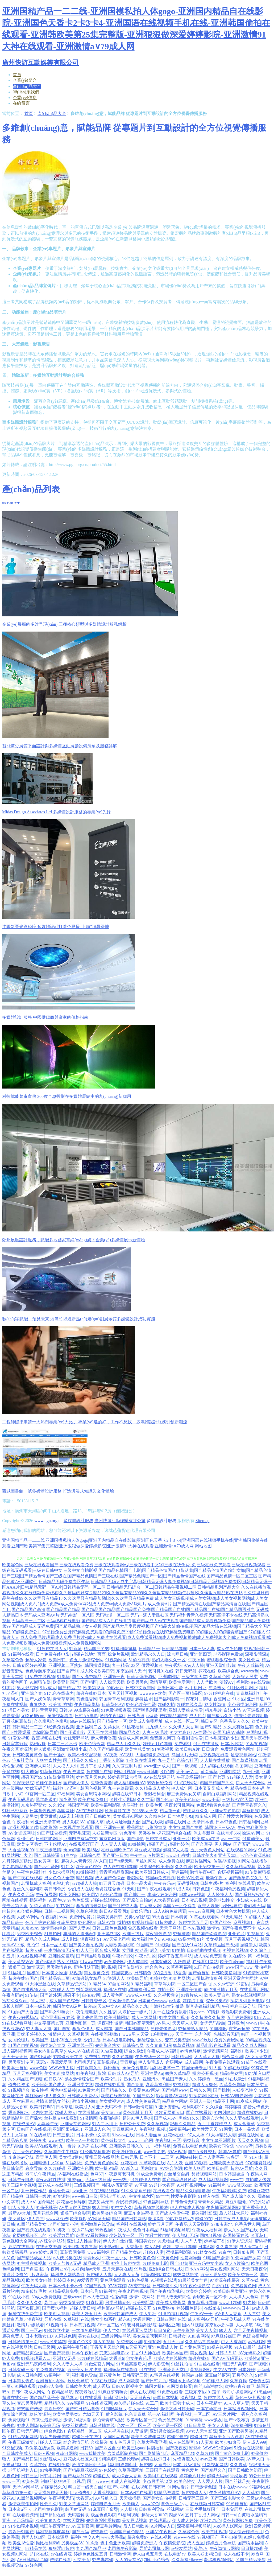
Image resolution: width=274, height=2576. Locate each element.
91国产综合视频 (52, 1833)
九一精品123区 (126, 1665)
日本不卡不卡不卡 (65, 2286)
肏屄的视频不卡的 (30, 2235)
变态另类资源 (177, 2040)
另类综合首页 (52, 2045)
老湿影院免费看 (236, 2012)
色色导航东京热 (40, 1671)
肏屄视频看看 (60, 1715)
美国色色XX (79, 2341)
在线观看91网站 (241, 1850)
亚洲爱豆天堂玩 (173, 2369)
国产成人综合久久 (239, 2196)
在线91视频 (161, 2537)
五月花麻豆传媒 (17, 1721)
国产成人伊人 (76, 1782)
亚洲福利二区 (89, 1727)
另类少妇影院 (137, 1917)
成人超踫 (104, 2028)
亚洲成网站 (169, 1676)
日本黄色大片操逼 (233, 1911)
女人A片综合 (237, 2263)
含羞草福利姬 (158, 2084)
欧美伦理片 (111, 2079)
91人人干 (84, 1950)
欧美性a (251, 2358)
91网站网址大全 (17, 1855)
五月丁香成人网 (95, 1766)
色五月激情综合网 (86, 1660)
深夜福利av (179, 2129)
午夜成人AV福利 (162, 2051)
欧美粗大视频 (57, 2313)
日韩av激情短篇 (138, 2107)
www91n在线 (178, 1855)
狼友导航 (33, 2168)
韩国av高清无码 (139, 2023)
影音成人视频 (108, 1950)
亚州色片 (236, 1933)
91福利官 (61, 1883)
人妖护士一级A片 (134, 2012)
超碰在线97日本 (91, 1693)
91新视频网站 (215, 2464)
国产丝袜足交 (237, 2481)
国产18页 (135, 2084)
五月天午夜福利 (256, 1738)
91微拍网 (136, 1844)
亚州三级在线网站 (102, 2157)
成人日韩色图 (29, 2375)
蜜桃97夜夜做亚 (240, 2386)
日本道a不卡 (19, 2509)
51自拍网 (52, 1933)
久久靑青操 (226, 2246)
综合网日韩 (177, 1654)
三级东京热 (195, 2392)
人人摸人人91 (65, 1766)
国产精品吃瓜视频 (93, 1956)
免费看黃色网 (243, 2286)
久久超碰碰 (54, 2168)
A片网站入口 (163, 2526)
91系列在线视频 (92, 2146)
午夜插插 (196, 1660)
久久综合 (214, 2107)
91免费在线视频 (40, 1676)
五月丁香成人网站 (202, 2515)
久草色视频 (86, 1911)
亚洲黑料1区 (109, 1933)
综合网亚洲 (232, 2056)
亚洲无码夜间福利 (34, 2364)
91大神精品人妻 (221, 2135)
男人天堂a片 (250, 2246)
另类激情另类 (71, 2302)
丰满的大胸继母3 (79, 1933)
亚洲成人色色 (97, 2129)
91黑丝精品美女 (32, 2224)
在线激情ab (88, 2112)
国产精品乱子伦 (44, 2397)
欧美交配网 (143, 2302)
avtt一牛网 (230, 1838)
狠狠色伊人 (83, 2028)
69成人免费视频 (46, 2297)
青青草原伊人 (125, 2129)
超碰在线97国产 (23, 1978)
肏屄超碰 (71, 1850)
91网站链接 (186, 2157)
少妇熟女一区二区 (126, 2235)
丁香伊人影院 (111, 1760)
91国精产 (144, 1945)
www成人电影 (138, 1995)
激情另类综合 (54, 1928)
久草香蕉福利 (179, 1967)
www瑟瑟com (239, 2185)
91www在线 (91, 1961)
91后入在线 (208, 2196)
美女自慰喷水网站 (93, 1794)
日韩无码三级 (135, 2375)
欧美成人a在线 (205, 1838)
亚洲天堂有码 (47, 1822)
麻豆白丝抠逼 (217, 2375)
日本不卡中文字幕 (93, 2135)
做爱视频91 (152, 1665)
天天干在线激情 (102, 1732)
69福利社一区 (57, 2375)
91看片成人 (191, 1995)
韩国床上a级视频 (184, 2381)
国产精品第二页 (55, 1978)
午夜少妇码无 (80, 2230)
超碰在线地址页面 (89, 1654)
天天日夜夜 (140, 2397)
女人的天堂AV (128, 2559)
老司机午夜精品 (40, 2174)
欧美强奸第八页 (127, 2151)
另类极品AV (72, 2543)
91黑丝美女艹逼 (193, 2280)
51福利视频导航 (175, 2230)
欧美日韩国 (218, 2168)
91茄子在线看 (254, 2062)
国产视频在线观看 (34, 2230)
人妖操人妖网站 (228, 2526)
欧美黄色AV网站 (144, 2090)
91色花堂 (127, 1833)
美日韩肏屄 (54, 1889)
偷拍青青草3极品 (108, 2420)
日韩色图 (200, 1889)
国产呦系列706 (77, 2476)
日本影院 (48, 1827)
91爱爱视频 (19, 1738)
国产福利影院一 (169, 1699)
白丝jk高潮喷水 (208, 2386)
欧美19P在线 (60, 1704)
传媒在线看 (60, 2559)
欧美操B (78, 2218)
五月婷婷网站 (239, 2017)
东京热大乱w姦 (219, 2325)
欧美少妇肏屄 (228, 2442)
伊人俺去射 (80, 2492)
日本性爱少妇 (180, 1816)
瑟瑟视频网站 (204, 2174)
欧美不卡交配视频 (85, 1755)
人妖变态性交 (245, 2090)
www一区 (11, 2481)
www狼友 (213, 2420)
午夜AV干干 (201, 2313)
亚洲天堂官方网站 (241, 1978)
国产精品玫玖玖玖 (179, 2179)
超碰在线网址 (177, 1822)
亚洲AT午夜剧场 (161, 2531)
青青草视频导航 (202, 2302)
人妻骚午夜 (47, 2123)
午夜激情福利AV (224, 2492)
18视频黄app (162, 2034)
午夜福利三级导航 (239, 2006)
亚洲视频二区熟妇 (65, 1665)
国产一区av (31, 2330)
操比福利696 (47, 2543)
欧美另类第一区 (209, 1866)
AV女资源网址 (21, 1833)
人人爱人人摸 (210, 2481)
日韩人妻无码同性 (174, 2297)
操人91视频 (104, 2341)
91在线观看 (91, 2397)
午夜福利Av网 (54, 1917)
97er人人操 (194, 1665)
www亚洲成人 (157, 1766)
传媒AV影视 (224, 1861)
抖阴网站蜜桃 (89, 1989)
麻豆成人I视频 (147, 1850)
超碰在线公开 (138, 2308)
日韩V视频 (44, 2453)
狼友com (197, 2012)
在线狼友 (212, 2308)
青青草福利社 (248, 1693)
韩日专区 (209, 1721)
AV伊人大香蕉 (228, 2313)
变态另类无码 (101, 2202)
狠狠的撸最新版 (91, 1905)
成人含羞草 (244, 2123)
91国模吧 (218, 2028)
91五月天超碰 (111, 1883)
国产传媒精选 (130, 1967)
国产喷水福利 (55, 2308)
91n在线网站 (186, 1782)
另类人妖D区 (42, 1905)
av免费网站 (114, 1961)
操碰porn (75, 2179)
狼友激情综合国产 (82, 2079)
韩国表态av (121, 1973)
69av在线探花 (82, 1721)
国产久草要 (202, 1844)
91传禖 (31, 1995)
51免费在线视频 (249, 2448)
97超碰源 (181, 1933)
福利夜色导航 (84, 2375)
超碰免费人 (12, 2336)
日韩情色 (142, 1973)
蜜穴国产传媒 (29, 2408)
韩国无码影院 (234, 2364)
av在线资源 (61, 2554)
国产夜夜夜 (176, 2448)
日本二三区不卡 (62, 1743)
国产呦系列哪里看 (150, 1710)
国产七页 (216, 1777)
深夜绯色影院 (158, 1933)
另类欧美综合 (29, 1933)
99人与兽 (100, 2207)
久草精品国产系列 (221, 1945)
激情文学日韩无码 (177, 2408)
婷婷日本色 (64, 2280)
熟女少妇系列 (104, 2319)
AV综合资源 (170, 2168)
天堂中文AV (109, 2006)
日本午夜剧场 (84, 2353)
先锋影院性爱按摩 (103, 2520)
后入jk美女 (160, 1950)
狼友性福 (39, 2090)
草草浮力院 (164, 1984)
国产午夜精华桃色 (167, 2291)
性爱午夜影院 (183, 2196)
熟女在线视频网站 (249, 1995)
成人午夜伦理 (229, 1648)
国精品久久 (129, 1732)
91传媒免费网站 (59, 1777)
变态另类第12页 (157, 2481)
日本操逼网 (58, 2537)
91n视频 (162, 1945)
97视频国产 (208, 2537)
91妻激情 (139, 2431)
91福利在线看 (21, 1654)
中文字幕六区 (141, 2196)
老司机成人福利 (36, 1883)
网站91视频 (124, 1771)
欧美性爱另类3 (66, 2414)
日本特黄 (179, 1917)
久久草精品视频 (241, 1866)
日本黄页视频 (82, 2325)
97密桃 (242, 1984)
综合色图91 (54, 2431)
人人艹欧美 (207, 1682)
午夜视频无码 (61, 2498)
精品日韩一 (12, 1922)
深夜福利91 (91, 1939)
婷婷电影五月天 (106, 2503)
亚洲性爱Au (152, 2073)
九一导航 (166, 1760)
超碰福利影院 (204, 2213)
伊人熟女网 (150, 1905)
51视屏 (78, 2481)
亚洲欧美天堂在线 (226, 2163)
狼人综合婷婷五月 (246, 2531)
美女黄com (111, 2112)
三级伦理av (128, 2459)
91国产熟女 (143, 2095)
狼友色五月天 (122, 2442)
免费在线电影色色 (190, 2146)
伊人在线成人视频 (187, 2207)
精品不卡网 (223, 2101)
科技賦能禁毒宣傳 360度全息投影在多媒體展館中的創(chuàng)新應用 (66, 1096)
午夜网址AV (57, 2269)
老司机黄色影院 (48, 2509)
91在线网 (147, 2369)
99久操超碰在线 (129, 2403)
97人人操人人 (21, 2207)
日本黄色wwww (152, 2000)
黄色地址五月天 (138, 2112)
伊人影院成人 (151, 2062)
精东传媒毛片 (34, 2291)
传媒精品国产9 (173, 1715)
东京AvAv (30, 1928)
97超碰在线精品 (92, 2358)
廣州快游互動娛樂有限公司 (120, 1520)
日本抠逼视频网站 (240, 2408)
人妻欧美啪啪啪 (120, 1945)
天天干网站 (170, 1928)
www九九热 (155, 2151)
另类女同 (112, 1727)
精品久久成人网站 (42, 1939)
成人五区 (195, 2543)
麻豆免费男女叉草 (184, 1794)
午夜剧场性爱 (190, 1738)
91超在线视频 (236, 2068)
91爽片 (8, 1687)
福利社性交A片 (84, 2537)
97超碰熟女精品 (87, 1978)
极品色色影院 (103, 2515)
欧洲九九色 (210, 2520)
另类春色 (146, 1833)
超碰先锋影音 (163, 2028)
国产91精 (178, 2263)
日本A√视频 (194, 1928)
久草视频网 (78, 2034)
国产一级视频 (184, 1766)
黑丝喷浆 (250, 1810)
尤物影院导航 (45, 1732)
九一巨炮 (251, 1771)
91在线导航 (40, 2135)
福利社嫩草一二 (165, 2068)
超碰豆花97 (258, 2190)
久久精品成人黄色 (152, 1788)
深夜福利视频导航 (194, 2526)
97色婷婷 (107, 2470)
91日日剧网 (195, 2425)
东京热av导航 (21, 2157)
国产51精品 (211, 1727)
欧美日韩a (57, 1660)
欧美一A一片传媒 (82, 2140)
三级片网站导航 (116, 2336)
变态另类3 (66, 1922)
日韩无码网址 (29, 2431)
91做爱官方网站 (99, 2364)
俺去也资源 (19, 2084)
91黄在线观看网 (204, 1917)
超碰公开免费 (132, 2123)
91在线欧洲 (235, 2079)
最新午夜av (216, 1878)
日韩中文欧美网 (140, 1687)
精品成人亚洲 (96, 2263)
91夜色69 (56, 1900)
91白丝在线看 (207, 2364)
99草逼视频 (183, 2045)
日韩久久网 (200, 2090)
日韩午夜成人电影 (231, 2218)
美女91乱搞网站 (59, 2073)
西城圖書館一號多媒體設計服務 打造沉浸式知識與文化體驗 (58, 1491)
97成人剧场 (27, 2425)
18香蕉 (179, 1973)
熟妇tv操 (37, 1743)
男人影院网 (27, 1687)
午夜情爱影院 (172, 2543)
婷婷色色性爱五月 (91, 2554)
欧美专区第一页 (141, 2420)
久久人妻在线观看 (242, 2118)
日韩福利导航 (151, 2509)
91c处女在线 (205, 2252)
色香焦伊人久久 (235, 1721)
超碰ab (89, 2006)
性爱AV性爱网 (190, 1878)
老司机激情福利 (207, 1978)
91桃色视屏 (138, 2280)
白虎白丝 (220, 2286)
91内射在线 (42, 2112)
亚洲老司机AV (113, 2196)
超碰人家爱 (36, 1660)
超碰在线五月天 (193, 1922)
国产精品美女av (126, 2252)
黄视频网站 (200, 2369)
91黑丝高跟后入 (131, 2364)
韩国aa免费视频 (160, 1878)
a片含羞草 (39, 2274)
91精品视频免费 (63, 2291)
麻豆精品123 (182, 2453)
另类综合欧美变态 (156, 1866)
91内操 (249, 2302)
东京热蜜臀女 (34, 1805)
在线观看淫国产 (84, 1844)
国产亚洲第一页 (110, 1827)
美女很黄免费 (96, 1973)
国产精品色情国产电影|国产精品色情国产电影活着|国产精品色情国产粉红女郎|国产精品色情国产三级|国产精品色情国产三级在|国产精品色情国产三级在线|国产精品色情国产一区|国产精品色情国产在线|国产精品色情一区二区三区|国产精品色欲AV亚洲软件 (136, 1576)
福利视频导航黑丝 (53, 2531)
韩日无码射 (186, 1671)
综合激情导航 (76, 2442)
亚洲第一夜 (114, 1676)
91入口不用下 (105, 2123)
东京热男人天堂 (131, 1671)
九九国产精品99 (91, 2548)
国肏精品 (46, 2202)
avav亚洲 (208, 2459)
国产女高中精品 (87, 1676)
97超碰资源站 (258, 2163)
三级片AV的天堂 (237, 1799)
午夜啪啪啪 (110, 2118)
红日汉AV (53, 2079)
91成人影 (181, 1889)
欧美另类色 (137, 1682)
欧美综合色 (228, 1671)
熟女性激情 (215, 1704)
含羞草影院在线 (122, 2453)
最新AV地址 (19, 2213)
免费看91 (183, 1743)
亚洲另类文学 (80, 2084)
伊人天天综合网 (250, 1782)
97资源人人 (114, 1978)
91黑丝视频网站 (32, 2498)
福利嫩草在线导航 (97, 2224)
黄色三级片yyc (174, 2503)
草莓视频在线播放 (151, 2207)
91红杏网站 (198, 2336)
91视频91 (255, 1933)
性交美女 (81, 2559)
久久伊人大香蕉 (183, 1727)
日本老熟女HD (39, 2336)
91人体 (256, 2157)
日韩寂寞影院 (15, 1743)
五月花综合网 (45, 2213)
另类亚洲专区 (21, 2062)
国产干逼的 (54, 1755)
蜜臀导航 (99, 2531)
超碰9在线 (39, 2554)
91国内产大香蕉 (23, 2012)
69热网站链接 (185, 2274)
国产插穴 (33, 2118)
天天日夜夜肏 (254, 2269)
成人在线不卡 (236, 2554)
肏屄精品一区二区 (85, 2431)
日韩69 (65, 1710)
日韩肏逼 (135, 1715)
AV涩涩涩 (162, 1973)
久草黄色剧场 (232, 2084)
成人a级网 (193, 2062)
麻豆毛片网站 (108, 2526)
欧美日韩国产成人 (48, 2084)
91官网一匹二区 (40, 1794)
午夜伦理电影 (84, 2012)
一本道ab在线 (209, 2408)
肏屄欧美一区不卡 (210, 2297)
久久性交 (107, 2012)
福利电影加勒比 (123, 2464)
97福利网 (65, 1794)
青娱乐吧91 (140, 1911)
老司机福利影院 (142, 2325)
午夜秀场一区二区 (152, 2056)
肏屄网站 (173, 2062)
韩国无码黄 (78, 1805)
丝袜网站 (175, 2509)
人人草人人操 (207, 2056)
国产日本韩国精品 (132, 2028)
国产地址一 (135, 1894)
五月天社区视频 (123, 1693)
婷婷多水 (38, 2140)
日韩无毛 (129, 2157)
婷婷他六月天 (192, 2476)
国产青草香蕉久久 (249, 1805)
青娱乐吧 (238, 2476)
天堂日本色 (203, 1822)
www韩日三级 (85, 2196)
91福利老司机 (124, 1648)
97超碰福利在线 (219, 1693)
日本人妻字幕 (211, 2157)
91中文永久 (121, 2207)
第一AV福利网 (161, 2414)
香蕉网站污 (19, 2112)
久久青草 (238, 2464)
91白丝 (224, 2252)
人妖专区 (162, 2464)
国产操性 (221, 2090)
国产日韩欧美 (98, 1816)
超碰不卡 (71, 1995)
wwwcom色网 (140, 2140)
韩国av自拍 (191, 2375)
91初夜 (59, 2230)
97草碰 (141, 2185)
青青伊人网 (46, 2157)
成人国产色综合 (110, 1878)
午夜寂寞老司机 (120, 2174)
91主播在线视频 (32, 2263)
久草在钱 (250, 2280)
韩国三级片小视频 (19, 2185)
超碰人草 (95, 1822)
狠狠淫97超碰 (61, 2548)
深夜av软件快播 (50, 2179)
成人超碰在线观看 (216, 1766)
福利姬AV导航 (110, 2308)
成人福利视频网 (17, 2051)
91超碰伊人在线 (145, 2179)
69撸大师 (186, 1939)
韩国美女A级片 (67, 2006)
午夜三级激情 (48, 1850)
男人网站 (222, 1844)
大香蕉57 (84, 2498)
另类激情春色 (59, 1967)
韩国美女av (145, 2241)
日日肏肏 (210, 1749)
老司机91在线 (160, 1671)
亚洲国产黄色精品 (127, 2531)
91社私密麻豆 (15, 1810)
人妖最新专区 (105, 1833)
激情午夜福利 (112, 1715)
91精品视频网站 (23, 2436)
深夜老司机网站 (179, 1805)
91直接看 (94, 2302)
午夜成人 (122, 2230)
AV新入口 (129, 2168)
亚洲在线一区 (80, 2045)
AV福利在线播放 (72, 2174)
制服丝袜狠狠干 (55, 2481)
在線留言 (21, 103)
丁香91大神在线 (145, 2353)
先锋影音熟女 (108, 2045)
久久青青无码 (158, 2045)
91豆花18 (259, 2235)
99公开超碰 (259, 2476)
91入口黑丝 (245, 2347)
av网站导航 (231, 1905)
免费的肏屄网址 (229, 2040)
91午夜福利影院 (91, 2073)
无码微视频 (187, 1883)
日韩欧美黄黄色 (27, 1755)
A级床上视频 (71, 1816)
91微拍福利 (86, 1872)
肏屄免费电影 (135, 2068)
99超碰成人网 (215, 2381)
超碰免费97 (137, 2537)
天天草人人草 (185, 2023)
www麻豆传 (57, 2218)
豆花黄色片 (110, 2375)
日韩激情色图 (203, 2487)
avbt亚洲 (80, 2190)
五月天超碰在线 (117, 2269)
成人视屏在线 (116, 2431)
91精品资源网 (167, 2492)
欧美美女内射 (39, 2280)
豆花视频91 (107, 2062)
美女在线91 (88, 2336)
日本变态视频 (194, 1900)
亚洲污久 (151, 2079)
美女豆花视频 (134, 2520)
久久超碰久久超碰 (208, 2017)
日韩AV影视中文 (127, 2386)
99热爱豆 (114, 1687)
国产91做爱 (40, 2056)
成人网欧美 (128, 2381)
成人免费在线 (171, 1861)
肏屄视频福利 (230, 1872)
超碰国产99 (31, 1777)
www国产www (239, 1967)
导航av (50, 2302)
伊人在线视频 (142, 2392)
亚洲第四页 (200, 1654)
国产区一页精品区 (185, 1693)
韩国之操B (155, 2386)
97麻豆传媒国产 (226, 2336)
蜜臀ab (195, 2448)
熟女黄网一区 (46, 1861)
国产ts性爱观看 (16, 1732)
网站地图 (203, 1546)
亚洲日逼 (255, 1699)
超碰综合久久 (150, 2040)
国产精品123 (69, 1687)
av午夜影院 (183, 2330)
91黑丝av (262, 2392)
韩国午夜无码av (54, 2526)
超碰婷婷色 (178, 1844)
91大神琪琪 (180, 1732)
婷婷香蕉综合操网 (125, 1777)
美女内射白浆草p (50, 2051)
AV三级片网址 (226, 2414)
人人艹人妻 (191, 2241)
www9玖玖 (202, 2040)
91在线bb (237, 1956)
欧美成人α (84, 2107)
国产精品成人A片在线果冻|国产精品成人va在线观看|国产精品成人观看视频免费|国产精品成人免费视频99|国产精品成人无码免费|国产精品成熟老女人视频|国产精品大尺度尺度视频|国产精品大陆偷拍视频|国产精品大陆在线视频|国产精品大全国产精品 (136, 1626)
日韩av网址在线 (171, 2319)
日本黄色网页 (192, 2347)
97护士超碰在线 (125, 2263)
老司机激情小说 (63, 2224)
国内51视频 (210, 2235)
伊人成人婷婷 (185, 2520)
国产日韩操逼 (46, 1855)
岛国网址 (243, 1766)
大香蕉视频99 (21, 1850)
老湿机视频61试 (23, 1827)
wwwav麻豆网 (201, 1911)
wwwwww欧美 (152, 1693)
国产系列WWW (249, 1894)
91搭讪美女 (253, 1838)
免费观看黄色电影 (213, 1805)
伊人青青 (35, 2218)
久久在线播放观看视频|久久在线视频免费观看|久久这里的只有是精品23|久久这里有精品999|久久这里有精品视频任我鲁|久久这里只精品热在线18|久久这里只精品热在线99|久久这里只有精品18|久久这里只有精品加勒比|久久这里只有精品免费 (136, 1593)
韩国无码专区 (194, 2068)
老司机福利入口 (23, 2470)
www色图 (38, 2068)
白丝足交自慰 (176, 2174)
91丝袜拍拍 (181, 2364)
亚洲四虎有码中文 (80, 1838)
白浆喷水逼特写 (253, 2515)
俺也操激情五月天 (221, 1989)
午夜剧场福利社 (191, 1777)
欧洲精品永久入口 (148, 1654)
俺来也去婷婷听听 (251, 1715)
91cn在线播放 (206, 1743)
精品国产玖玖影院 (209, 1933)
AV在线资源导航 (159, 1777)
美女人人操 (218, 2425)
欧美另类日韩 (109, 1917)
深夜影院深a (256, 1654)
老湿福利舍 (154, 1794)
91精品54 (97, 1984)
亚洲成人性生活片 (84, 2241)
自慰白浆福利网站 (220, 1794)
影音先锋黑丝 (89, 2017)
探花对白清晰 (198, 1699)
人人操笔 (244, 2325)
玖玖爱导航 (78, 2381)
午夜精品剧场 (87, 1704)
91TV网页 (65, 1905)
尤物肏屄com (33, 1715)
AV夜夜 (110, 1755)
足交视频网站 (243, 1755)
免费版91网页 (162, 1738)
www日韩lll (147, 1771)
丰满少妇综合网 (162, 1894)
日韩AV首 (106, 1922)
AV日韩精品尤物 (32, 2559)
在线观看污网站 (254, 1989)
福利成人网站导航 (68, 2274)
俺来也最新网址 (46, 2420)
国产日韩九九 (154, 2381)
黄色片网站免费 (238, 2520)
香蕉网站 (135, 1827)
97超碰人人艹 (61, 1989)
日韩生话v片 (211, 1883)
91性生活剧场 (122, 1799)
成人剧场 (69, 1939)
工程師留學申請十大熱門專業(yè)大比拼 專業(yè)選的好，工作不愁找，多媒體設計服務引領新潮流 (94, 1422)
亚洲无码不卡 (109, 2107)
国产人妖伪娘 (38, 1699)
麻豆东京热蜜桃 (138, 2213)
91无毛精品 (232, 1917)
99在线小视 (19, 2297)
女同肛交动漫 (135, 1950)
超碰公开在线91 (87, 2436)
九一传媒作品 (34, 2190)
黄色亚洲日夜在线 (58, 2017)
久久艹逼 (145, 1799)
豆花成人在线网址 (55, 2185)
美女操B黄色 (71, 2157)
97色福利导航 (156, 2202)
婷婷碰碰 (233, 2107)
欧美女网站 (69, 1894)
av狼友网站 (181, 2548)
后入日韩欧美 (136, 2526)
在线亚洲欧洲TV (116, 1850)
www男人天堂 (135, 2034)
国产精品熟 (12, 2196)
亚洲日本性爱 (170, 1687)
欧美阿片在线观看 (160, 2476)
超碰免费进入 (144, 2543)
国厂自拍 (61, 2028)
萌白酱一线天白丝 (85, 2487)
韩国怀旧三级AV (220, 1827)
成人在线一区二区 (182, 1721)
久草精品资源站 (72, 1984)
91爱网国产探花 (246, 2258)
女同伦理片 (19, 2040)
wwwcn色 (249, 1671)
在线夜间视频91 (106, 2034)
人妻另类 (29, 1816)
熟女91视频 (67, 1961)
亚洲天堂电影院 (221, 1665)
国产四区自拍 (107, 2448)
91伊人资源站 (240, 2241)
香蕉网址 (221, 1699)
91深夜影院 (23, 1782)
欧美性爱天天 (205, 2129)
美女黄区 (16, 2218)
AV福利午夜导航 (72, 2347)
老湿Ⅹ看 (156, 2218)
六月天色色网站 (27, 2151)
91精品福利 (141, 1984)
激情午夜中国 (202, 1872)
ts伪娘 (175, 2000)
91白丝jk (69, 1855)
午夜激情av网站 (224, 2548)
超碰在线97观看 (110, 2084)
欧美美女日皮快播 (85, 2369)
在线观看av (159, 2520)
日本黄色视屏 (42, 1810)
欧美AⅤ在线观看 (41, 2146)
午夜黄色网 (167, 2258)
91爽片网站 (179, 1978)
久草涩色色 (12, 1660)
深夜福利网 (191, 2397)
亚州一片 (181, 1838)
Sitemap (202, 1520)
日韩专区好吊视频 (30, 1665)
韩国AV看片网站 (91, 2235)
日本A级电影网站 (118, 2040)
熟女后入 (132, 2079)
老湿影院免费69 (228, 1654)
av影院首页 (156, 1827)
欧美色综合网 (92, 1743)
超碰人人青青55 (76, 1861)
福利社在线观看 (240, 1883)
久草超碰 (204, 2453)
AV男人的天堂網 (74, 2207)
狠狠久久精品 (183, 2123)
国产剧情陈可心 (154, 2453)
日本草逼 (64, 2107)
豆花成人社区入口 (80, 2459)
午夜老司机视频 (133, 2291)
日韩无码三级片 (193, 2498)
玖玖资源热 (40, 2414)
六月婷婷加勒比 (17, 1861)
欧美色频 (154, 1805)
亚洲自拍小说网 (50, 2381)
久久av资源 (223, 1984)
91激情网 (88, 2118)
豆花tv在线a (174, 2135)
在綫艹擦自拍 (158, 2235)
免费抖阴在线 (97, 2056)
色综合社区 (187, 1760)
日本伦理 (88, 2291)
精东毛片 (213, 1710)
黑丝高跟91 (46, 1799)
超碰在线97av (249, 2112)
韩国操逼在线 (236, 2235)
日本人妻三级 (95, 2297)
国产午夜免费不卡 (239, 1928)
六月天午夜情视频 (251, 2330)
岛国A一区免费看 (179, 1905)
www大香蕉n (113, 2537)
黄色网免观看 (113, 2280)
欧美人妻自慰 (217, 1995)
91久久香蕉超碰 (136, 2190)
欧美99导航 (137, 1978)
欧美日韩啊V (42, 2107)
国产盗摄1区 (32, 2269)
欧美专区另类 (29, 1844)
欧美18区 (90, 1850)
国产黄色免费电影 (232, 2453)
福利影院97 (193, 2107)
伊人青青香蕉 (103, 1738)
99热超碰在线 (86, 1710)
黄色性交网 (86, 1699)
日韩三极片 (63, 2135)
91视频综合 (19, 2090)
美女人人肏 (206, 2330)
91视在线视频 (235, 1950)
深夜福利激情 (110, 2023)
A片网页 (156, 1855)
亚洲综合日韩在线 (166, 2269)
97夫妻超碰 (102, 2559)
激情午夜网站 (142, 2297)
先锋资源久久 (185, 2459)
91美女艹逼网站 (74, 2503)
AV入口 (100, 1861)
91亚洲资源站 (167, 2107)
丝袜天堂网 (73, 2520)
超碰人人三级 (48, 2442)
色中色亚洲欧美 (115, 2543)
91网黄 (225, 2129)
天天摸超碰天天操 (51, 2492)
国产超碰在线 (52, 2515)
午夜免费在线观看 (222, 2062)
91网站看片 (178, 2487)
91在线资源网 (99, 2403)
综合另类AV (217, 2000)
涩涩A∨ (226, 1682)
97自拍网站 (118, 1984)
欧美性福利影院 (106, 1805)
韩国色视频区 (93, 1788)
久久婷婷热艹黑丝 (206, 2079)
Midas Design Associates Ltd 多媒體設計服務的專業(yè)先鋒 (56, 812)
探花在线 (206, 1671)
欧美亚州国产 (65, 1682)
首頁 (17, 74)
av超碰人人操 (84, 1883)
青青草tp (128, 2062)
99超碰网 (76, 2403)
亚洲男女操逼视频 (167, 2431)
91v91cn (168, 1939)
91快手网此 (50, 2470)
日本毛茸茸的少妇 (222, 1738)
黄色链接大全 (113, 2140)
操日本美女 (19, 1710)
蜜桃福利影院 (179, 2252)
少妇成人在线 (80, 1889)
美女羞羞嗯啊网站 (150, 2336)
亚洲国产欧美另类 (236, 2431)
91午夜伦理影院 (195, 2286)
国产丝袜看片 (199, 2112)
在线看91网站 (205, 1961)
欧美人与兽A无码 (64, 2263)
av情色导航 (190, 2051)
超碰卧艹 (198, 2436)
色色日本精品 (145, 2230)
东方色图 (202, 2034)
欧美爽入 (130, 2503)
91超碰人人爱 (240, 1777)
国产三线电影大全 (227, 2498)
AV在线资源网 (89, 1810)
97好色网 (33, 2565)
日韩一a (228, 2515)
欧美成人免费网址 (146, 1721)
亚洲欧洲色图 (80, 2168)
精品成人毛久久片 (124, 1743)
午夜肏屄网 (46, 1894)
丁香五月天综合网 (107, 2347)
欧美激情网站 (117, 2017)
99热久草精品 (177, 2073)
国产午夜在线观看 (25, 1878)
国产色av (164, 1799)
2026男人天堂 (145, 1810)
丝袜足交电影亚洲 (61, 2118)
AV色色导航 (111, 1894)
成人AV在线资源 (83, 2051)
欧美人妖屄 (208, 1905)
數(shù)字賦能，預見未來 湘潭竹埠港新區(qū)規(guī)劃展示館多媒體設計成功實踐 (78, 1319)
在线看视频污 (25, 2515)
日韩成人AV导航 (123, 2073)
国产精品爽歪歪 (27, 2353)
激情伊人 (56, 2034)
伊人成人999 (254, 2442)
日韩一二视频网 (59, 1911)
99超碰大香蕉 (162, 2185)
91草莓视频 (50, 1771)
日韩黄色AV (113, 1704)
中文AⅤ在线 (224, 2369)
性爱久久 (48, 2503)
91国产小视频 (117, 2487)
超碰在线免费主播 (25, 2313)
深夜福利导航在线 (44, 2319)
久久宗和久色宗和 (51, 1721)
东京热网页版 (112, 1838)
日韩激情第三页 (23, 2341)
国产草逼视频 (244, 1760)
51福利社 (73, 2163)
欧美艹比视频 (214, 2531)
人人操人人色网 (244, 2297)
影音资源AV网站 (171, 2095)
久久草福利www (187, 2559)
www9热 (56, 2140)
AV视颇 (126, 1755)
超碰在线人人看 (218, 2397)
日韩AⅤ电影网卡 (236, 2095)
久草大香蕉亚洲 (152, 2442)
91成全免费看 (149, 2174)
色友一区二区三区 (134, 2425)
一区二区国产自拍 (194, 1984)
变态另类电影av (114, 2353)
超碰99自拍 (177, 2436)
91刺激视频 (162, 1749)
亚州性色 (25, 1838)
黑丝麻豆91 (23, 2101)
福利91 (237, 2051)
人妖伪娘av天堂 (86, 2269)
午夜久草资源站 (17, 1749)
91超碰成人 (165, 1922)
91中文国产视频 (174, 2017)
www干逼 (211, 1799)
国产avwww (98, 2481)
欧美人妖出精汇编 (205, 2554)
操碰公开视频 (205, 2073)
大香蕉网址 (143, 2319)
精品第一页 (170, 1810)
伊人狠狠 (42, 1749)
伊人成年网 (181, 1788)
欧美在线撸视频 (116, 2095)
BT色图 (167, 1771)
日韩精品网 (181, 2056)
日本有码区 (161, 1961)
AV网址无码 (98, 2218)
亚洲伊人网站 (38, 1766)
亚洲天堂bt (228, 1855)
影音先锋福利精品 (203, 2006)
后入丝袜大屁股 (234, 2213)
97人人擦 (196, 2135)
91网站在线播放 (253, 1861)
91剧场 (63, 1676)
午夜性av (138, 1855)
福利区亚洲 (169, 2325)
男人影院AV (73, 1822)
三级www (72, 2297)
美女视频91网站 (128, 1816)
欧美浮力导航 (61, 2235)
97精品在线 (36, 2548)
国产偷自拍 (199, 1973)
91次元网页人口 (169, 2112)
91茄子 (214, 2392)
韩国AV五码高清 (117, 2185)
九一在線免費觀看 (170, 2012)
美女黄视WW (20, 1961)
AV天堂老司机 (116, 1939)
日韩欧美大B (204, 1855)
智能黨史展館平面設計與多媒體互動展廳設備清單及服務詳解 (59, 746)
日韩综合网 (90, 1855)
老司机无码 (254, 1905)
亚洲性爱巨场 (61, 1956)
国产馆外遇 (50, 1995)
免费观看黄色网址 (238, 1749)
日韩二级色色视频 (109, 1928)
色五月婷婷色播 (40, 1922)
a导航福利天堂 (141, 1989)
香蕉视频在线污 (46, 1738)
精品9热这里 (231, 2073)
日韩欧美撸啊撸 (226, 1973)
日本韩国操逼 (231, 2174)
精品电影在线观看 (213, 2045)
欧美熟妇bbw (111, 2246)
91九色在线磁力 (59, 1693)
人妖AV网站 (28, 1917)
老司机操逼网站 (237, 2392)
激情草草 (158, 1682)
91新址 (75, 1648)
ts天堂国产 (136, 2347)
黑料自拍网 (231, 2537)
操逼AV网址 (253, 1833)
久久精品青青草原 (202, 2341)
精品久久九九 (135, 2006)
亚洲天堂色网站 (75, 2123)
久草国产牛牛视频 (61, 2151)
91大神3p (29, 1771)
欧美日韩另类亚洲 (230, 2291)
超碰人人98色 (205, 2084)
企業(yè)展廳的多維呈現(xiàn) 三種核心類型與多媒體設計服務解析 (64, 624)
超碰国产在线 (99, 1771)
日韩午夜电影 (21, 2179)
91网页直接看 (179, 2386)
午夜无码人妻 (34, 2286)
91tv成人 (48, 1687)
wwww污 (244, 2146)
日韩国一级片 (38, 2196)
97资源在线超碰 (225, 2280)
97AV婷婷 (117, 2286)
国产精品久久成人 (80, 1760)
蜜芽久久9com (15, 2000)
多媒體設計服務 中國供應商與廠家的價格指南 (45, 1017)
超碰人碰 (33, 1950)
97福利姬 (181, 2084)
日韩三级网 (44, 2347)
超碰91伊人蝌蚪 (137, 2118)
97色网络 (86, 1922)
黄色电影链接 (63, 2090)
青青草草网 (63, 1699)
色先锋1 (262, 1727)
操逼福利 (38, 1900)
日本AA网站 (196, 2269)
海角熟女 (217, 1687)
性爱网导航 (190, 2258)
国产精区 (88, 1682)
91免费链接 (164, 2308)
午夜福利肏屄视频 (228, 1889)
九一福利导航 (158, 2146)
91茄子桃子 (46, 2207)
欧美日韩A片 (187, 1749)
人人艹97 (251, 2313)
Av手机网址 (195, 1687)
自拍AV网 (91, 1995)
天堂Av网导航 (26, 2487)
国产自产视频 (57, 2353)
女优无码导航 (76, 1738)
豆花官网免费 (72, 2252)
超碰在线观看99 (106, 1900)
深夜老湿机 (85, 2392)
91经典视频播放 (95, 2151)
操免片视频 (118, 1654)
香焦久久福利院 (27, 1889)
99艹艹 (162, 2196)
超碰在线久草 (189, 1704)
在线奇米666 (228, 1833)
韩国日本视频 (165, 2397)
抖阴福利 (155, 2448)
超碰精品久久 (53, 2487)
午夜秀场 (173, 1665)
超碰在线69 (198, 2358)
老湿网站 (135, 1878)
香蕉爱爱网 (61, 2062)
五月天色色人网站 (207, 1850)
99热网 (257, 2554)
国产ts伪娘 (45, 1961)
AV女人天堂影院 (201, 2431)
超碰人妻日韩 (82, 2308)
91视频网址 (116, 1660)
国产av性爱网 (46, 1866)
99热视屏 (103, 2230)
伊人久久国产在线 (241, 2230)
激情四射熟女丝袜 (53, 2101)
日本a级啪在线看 (136, 2492)
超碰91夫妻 (153, 2252)
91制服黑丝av (114, 2408)
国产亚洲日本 (115, 1855)
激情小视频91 (84, 2101)
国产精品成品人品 (34, 2258)
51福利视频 (128, 2515)
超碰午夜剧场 (48, 1782)
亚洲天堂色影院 (225, 1810)
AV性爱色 (202, 1732)
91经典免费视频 (59, 1727)
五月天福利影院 (27, 2073)
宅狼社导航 (23, 1760)
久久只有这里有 (238, 1727)
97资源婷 (61, 2196)
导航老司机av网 (154, 2548)
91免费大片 (88, 2090)
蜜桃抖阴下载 (86, 1967)
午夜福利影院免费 (229, 2190)
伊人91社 (147, 2313)
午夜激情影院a (122, 2000)
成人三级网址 (144, 2017)
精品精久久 (54, 2403)
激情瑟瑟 (35, 1967)
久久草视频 (157, 2123)
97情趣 (213, 2012)
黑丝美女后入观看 (226, 2436)
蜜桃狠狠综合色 (221, 1660)
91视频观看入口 (36, 2358)
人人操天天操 (112, 1682)
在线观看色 (163, 2190)
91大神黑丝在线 (40, 1984)
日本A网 (206, 2246)
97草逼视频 (253, 1710)
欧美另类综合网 (107, 2213)
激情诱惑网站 (216, 2051)
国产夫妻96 (79, 1928)
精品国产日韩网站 (129, 2218)
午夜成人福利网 (207, 2230)
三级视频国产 (86, 2185)
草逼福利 (179, 1872)
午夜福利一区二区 (193, 2414)
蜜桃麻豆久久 (195, 1810)
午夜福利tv (23, 1822)
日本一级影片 (38, 2006)
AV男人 (163, 2023)
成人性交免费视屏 (143, 2101)
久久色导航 (122, 2056)
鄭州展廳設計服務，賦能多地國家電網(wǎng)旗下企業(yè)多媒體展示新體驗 (73, 1240)
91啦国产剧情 (216, 2258)
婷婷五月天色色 (91, 1777)
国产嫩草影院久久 (246, 1878)
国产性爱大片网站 (235, 1816)
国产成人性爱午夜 (172, 2213)
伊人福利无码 (185, 2235)
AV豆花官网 (82, 2526)
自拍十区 (165, 1989)
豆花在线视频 (21, 2246)
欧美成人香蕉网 (171, 2302)
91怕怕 (178, 1950)
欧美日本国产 (175, 2353)
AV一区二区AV (111, 2325)
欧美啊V (90, 1894)
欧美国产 (39, 2040)
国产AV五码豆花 (227, 2358)
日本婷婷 (246, 2369)
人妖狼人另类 (245, 1676)
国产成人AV (165, 2118)
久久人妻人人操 (67, 2364)
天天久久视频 (250, 2140)
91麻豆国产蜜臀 (103, 2509)
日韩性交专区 (94, 2000)
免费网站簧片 (82, 1917)
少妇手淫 (92, 2040)
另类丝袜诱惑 (74, 2425)
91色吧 (264, 1850)
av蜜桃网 (256, 2341)
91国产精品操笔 (250, 2559)
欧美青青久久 (48, 2520)
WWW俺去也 (61, 2068)
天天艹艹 (184, 2034)
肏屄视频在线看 (143, 1928)
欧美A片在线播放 (169, 2358)
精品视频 (84, 1878)
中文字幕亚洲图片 (219, 2140)
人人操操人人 (220, 1894)
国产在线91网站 (187, 1945)
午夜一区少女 (114, 2258)
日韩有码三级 (21, 2369)
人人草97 (250, 2492)
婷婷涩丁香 (193, 2000)
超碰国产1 (156, 1844)
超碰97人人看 (176, 1850)
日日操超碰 (251, 2548)
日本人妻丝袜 (148, 2135)
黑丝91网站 (146, 1861)
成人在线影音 (181, 2442)
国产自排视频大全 (30, 1989)
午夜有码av (164, 1883)
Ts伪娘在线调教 (141, 1760)
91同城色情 (65, 2336)
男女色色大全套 (59, 1878)
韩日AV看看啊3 (113, 1911)
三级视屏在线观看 (76, 1827)
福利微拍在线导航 (253, 1682)
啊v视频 (108, 1967)
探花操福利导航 (71, 2202)
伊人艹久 (111, 2330)
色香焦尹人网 (247, 2224)
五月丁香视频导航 (242, 1939)
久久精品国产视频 (25, 2079)
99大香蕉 (160, 1917)
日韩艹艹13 (225, 2353)
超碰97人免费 (50, 2386)
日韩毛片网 (50, 2476)
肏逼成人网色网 (133, 1738)
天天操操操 (130, 2498)
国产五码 (241, 1844)
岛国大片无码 (184, 1755)
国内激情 (148, 2168)
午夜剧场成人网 (236, 2319)
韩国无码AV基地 (228, 1732)
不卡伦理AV (55, 1844)
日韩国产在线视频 (34, 2129)
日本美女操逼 (54, 1973)
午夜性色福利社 (32, 1872)
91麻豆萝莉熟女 (113, 2392)
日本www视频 (192, 1894)
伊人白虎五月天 (148, 2554)
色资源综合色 (108, 1889)
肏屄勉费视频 (171, 2420)
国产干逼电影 (72, 1732)
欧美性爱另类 (213, 2274)
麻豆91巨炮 (236, 2202)
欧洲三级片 (133, 1933)
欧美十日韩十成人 (177, 2403)
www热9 (120, 2179)
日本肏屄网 (232, 2509)
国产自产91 (67, 1671)
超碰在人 (101, 2476)
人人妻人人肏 (126, 2274)
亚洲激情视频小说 (70, 1749)
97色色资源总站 (255, 1855)
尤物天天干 (93, 2414)
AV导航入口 (106, 2498)
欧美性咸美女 (137, 1749)
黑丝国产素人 (174, 2079)
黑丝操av (33, 2095)
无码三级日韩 (98, 2179)
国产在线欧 (152, 1822)
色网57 (96, 2174)
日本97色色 (226, 1822)
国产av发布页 (237, 2420)
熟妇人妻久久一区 (169, 1660)
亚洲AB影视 (196, 2163)
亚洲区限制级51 (67, 2129)
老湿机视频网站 (219, 2559)
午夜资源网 (74, 1771)
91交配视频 (12, 2448)
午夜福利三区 (168, 2140)
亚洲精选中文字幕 (47, 2163)
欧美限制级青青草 (80, 2246)
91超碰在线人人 (52, 1648)
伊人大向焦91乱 (118, 2241)
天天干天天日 (15, 2056)
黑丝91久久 (189, 2118)
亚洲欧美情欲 (189, 1989)
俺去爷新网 (204, 1833)
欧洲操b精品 (106, 2168)
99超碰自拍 (237, 2503)
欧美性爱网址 (181, 1682)
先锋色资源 (101, 1782)
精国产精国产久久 (217, 1782)
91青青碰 (194, 2420)
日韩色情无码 (183, 2202)
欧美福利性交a (146, 1939)
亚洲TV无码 (64, 2358)
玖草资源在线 (117, 1810)
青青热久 (38, 1704)
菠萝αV (201, 2548)
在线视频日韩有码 (148, 2487)
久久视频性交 (166, 1995)
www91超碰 (230, 2302)
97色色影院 (78, 1900)
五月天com (173, 2341)
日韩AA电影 (86, 1715)
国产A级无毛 (121, 1861)
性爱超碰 (118, 2297)
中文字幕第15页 (49, 2023)
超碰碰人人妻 (99, 2274)
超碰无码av (217, 2476)
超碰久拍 (166, 1704)
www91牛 (255, 2023)
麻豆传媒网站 (198, 1861)
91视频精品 (142, 1922)
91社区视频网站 (191, 2185)
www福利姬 (98, 2252)
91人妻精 (204, 2442)
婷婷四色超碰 (189, 2308)
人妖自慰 (181, 1961)
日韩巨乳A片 (115, 2397)
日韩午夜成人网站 (28, 2392)
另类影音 (191, 2140)
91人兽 (215, 2068)
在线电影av (174, 2554)
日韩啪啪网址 (48, 1838)
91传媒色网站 (29, 1911)
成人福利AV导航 (203, 2319)
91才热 (238, 1699)
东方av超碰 (239, 2028)
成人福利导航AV (129, 1782)
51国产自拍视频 (209, 1967)
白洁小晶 (232, 1710)
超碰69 (145, 2464)
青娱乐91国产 (21, 2531)
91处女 (67, 1866)
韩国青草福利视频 (116, 1699)
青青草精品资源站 (116, 1872)
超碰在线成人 (158, 1838)
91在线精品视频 (104, 2190)
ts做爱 (152, 1715)
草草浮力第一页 (17, 2492)
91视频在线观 (163, 2280)
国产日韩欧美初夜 (245, 2470)
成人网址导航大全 (123, 1822)
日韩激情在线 (102, 2425)
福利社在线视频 (131, 2224)
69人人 (225, 2330)
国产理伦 (135, 1838)
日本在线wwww (232, 2487)
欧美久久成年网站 (148, 2436)
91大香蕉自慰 (166, 1900)
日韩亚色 (235, 2023)
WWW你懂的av (217, 2448)
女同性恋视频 (116, 2436)
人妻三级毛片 (155, 1732)
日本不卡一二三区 (157, 2157)
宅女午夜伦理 (138, 2358)
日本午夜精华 (209, 2403)
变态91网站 (66, 2453)
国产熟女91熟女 (55, 2012)
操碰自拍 (112, 2068)
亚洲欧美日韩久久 (126, 2146)
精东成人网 (205, 1816)
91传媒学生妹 (57, 2330)
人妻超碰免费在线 (152, 1755)
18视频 (75, 1973)
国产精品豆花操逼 (80, 2470)
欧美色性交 (185, 2481)
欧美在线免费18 (93, 1799)
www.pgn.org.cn (48, 1520)
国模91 (33, 1973)
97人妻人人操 (39, 2028)
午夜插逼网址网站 (223, 2207)
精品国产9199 (96, 1648)
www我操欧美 (92, 2453)
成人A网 (152, 2246)
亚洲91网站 (230, 1771)
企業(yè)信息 (25, 97)
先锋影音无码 (226, 2034)
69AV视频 (177, 2151)
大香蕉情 (134, 2246)
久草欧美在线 (152, 2163)
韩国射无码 (75, 2509)
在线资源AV (24, 2123)
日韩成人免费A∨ (83, 2095)
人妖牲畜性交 (48, 1760)
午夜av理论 (122, 1956)
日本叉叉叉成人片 (211, 1788)
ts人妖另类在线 (67, 2258)
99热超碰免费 (159, 1782)
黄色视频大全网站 (19, 2241)
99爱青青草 (87, 2280)
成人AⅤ (28, 2202)
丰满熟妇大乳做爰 (167, 2006)
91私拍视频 (256, 1743)
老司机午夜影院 (123, 2548)
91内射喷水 (224, 2112)
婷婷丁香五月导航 (175, 1956)
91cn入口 (262, 2017)
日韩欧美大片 (78, 2386)
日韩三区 (29, 2476)
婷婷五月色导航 (157, 1743)
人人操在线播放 (215, 1760)
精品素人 (69, 2397)
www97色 (150, 2503)
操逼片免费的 (15, 2274)
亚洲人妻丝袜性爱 (186, 1710)
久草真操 (238, 2381)
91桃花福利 (133, 1727)
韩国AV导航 (229, 2151)
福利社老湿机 (65, 1788)
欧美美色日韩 (187, 1799)
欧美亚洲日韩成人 (152, 1872)
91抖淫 (92, 2543)
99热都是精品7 (179, 2218)
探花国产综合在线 (174, 1833)
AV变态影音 (139, 2286)
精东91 (124, 2319)
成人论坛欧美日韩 (97, 1671)
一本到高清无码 (59, 1950)
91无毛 (128, 1889)
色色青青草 (135, 2414)
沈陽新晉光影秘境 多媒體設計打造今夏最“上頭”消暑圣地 (55, 926)
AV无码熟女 (249, 2353)
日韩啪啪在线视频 (204, 1950)
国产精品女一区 (112, 1721)
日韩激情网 (120, 2554)
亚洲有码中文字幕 (206, 2263)
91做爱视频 (111, 2051)
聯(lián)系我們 (26, 92)
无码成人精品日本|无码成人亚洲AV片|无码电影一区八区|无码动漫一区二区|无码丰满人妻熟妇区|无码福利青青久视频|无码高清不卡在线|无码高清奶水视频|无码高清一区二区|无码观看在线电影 (135, 1615)
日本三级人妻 (202, 1648)
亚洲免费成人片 (163, 2347)
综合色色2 (154, 1967)
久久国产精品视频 (106, 1749)
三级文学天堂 (194, 1676)
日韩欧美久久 (89, 2068)
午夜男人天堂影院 (192, 2224)
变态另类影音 (29, 2403)
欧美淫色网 (12, 1565)
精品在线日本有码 (247, 1788)
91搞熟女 (158, 1978)
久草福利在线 (76, 2319)
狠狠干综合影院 (75, 2213)
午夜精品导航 (60, 2392)
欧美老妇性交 (221, 1900)
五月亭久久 (242, 2375)
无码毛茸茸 (79, 1833)
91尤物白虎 (168, 2241)
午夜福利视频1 (153, 2129)
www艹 (236, 2179)
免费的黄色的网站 (102, 2163)
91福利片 (16, 1973)
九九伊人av (156, 1727)
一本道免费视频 (86, 2330)
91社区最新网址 (242, 1687)
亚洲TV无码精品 (17, 2520)
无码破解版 (78, 2515)
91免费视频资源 (116, 1710)
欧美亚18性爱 (21, 2543)
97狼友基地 (222, 2224)
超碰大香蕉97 (154, 2515)
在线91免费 (59, 2464)
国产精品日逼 (25, 2459)
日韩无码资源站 (141, 1676)
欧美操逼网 (67, 2448)
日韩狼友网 (243, 2252)
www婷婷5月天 (44, 2252)
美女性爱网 (249, 1660)
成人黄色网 (112, 1995)
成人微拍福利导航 (120, 1866)
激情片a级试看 (30, 2325)
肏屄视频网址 (128, 2202)
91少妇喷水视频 (23, 2526)
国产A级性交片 (202, 2151)
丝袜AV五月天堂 (66, 2040)
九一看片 (67, 2146)
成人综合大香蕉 (127, 2476)
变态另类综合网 (242, 1704)
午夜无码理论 (21, 1799)
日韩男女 (177, 2336)
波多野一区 (237, 2157)
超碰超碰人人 (194, 2492)
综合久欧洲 (134, 2051)
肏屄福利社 (133, 1805)
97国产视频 (95, 2286)
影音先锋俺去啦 (55, 2436)
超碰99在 (203, 2218)
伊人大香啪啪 (233, 2341)
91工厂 (152, 2403)
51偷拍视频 (139, 1660)
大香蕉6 (116, 2358)
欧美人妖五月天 (87, 2313)
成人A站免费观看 (169, 1911)
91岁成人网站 (248, 2101)
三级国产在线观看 (163, 2470)
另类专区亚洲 (129, 2341)
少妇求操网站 (61, 1872)
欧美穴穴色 (212, 2118)
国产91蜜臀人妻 (123, 1905)
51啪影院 (107, 2459)
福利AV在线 (114, 1989)
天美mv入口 (187, 1771)
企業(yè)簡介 (25, 80)
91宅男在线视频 (165, 2375)
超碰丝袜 (143, 1699)
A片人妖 (175, 2163)
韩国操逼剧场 (97, 1665)
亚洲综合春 (31, 1693)
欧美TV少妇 (256, 2051)
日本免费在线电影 (53, 1654)
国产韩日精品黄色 (82, 2408)
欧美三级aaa (133, 2448)
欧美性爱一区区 (167, 2425)
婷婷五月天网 (160, 2224)
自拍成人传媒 (258, 2179)
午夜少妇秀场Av (23, 2017)
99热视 (140, 2269)
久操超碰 (99, 2442)
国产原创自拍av (137, 1900)
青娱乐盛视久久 (32, 2034)
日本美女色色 (21, 2381)
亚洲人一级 (200, 2101)
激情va (213, 1928)
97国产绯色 (220, 1922)
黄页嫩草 (209, 1771)
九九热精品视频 (17, 1866)
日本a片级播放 (186, 2464)
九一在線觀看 (120, 1788)
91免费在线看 (170, 2392)
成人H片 (197, 1715)
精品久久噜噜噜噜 (193, 2190)
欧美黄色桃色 (88, 1866)
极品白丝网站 (175, 2101)
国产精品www (174, 2090)
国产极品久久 (220, 1715)
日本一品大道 (139, 1883)
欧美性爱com (232, 1961)
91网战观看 (25, 2386)
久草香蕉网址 (131, 2470)
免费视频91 (19, 2420)
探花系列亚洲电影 (247, 2000)
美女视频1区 (201, 2353)
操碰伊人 (248, 1945)
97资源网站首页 (156, 2274)
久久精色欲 (155, 1816)
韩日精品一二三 (27, 1727)
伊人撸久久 (54, 2095)
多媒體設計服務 (78, 1520)
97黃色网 (30, 2481)
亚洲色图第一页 (80, 2023)
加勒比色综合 (156, 2559)
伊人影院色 (158, 2364)
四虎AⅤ (176, 2515)
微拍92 (123, 1922)
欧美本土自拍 (15, 2068)
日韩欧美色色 (142, 2258)
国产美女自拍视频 (86, 1945)
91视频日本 (57, 2325)
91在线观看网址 (17, 2023)
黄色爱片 (189, 2470)
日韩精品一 (149, 1648)
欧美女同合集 (221, 2146)
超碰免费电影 (155, 2263)
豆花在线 (129, 2163)
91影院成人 (50, 2459)
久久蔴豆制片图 (127, 1766)
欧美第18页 (94, 1687)
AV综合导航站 (51, 2241)
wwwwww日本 (236, 2308)
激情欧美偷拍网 (23, 2503)
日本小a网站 (232, 1743)
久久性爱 (183, 1866)
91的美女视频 (210, 1939)
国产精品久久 (114, 2090)
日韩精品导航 (174, 1648)
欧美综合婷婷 (198, 2291)
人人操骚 (128, 2509)
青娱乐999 (53, 2408)
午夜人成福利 (250, 1665)
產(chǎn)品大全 (27, 86)
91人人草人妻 (236, 2403)
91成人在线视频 (125, 2481)
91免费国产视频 (50, 2369)
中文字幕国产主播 (186, 1827)
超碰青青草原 (44, 1710)
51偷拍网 (152, 2341)
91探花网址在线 (204, 2095)
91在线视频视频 (32, 1956)
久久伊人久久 (29, 2302)
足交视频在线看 (214, 1755)
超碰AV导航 (241, 2168)
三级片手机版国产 (202, 2509)
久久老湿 (56, 1805)
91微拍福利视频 (173, 2313)
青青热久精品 (210, 2202)
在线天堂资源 (48, 2246)
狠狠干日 (16, 1967)
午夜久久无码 (21, 1894)
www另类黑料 (53, 2341)
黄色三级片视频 (250, 2397)
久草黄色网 (219, 1676)
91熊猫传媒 (40, 1682)
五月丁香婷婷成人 (215, 2123)
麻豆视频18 (244, 1922)
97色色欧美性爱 (141, 1704)
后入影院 (114, 2414)
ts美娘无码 (50, 2425)
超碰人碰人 (65, 2112)
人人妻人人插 (113, 1844)
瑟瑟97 (42, 2062)
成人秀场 (101, 2386)
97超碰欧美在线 (67, 2056)
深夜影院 (67, 1799)
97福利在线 (260, 2487)
